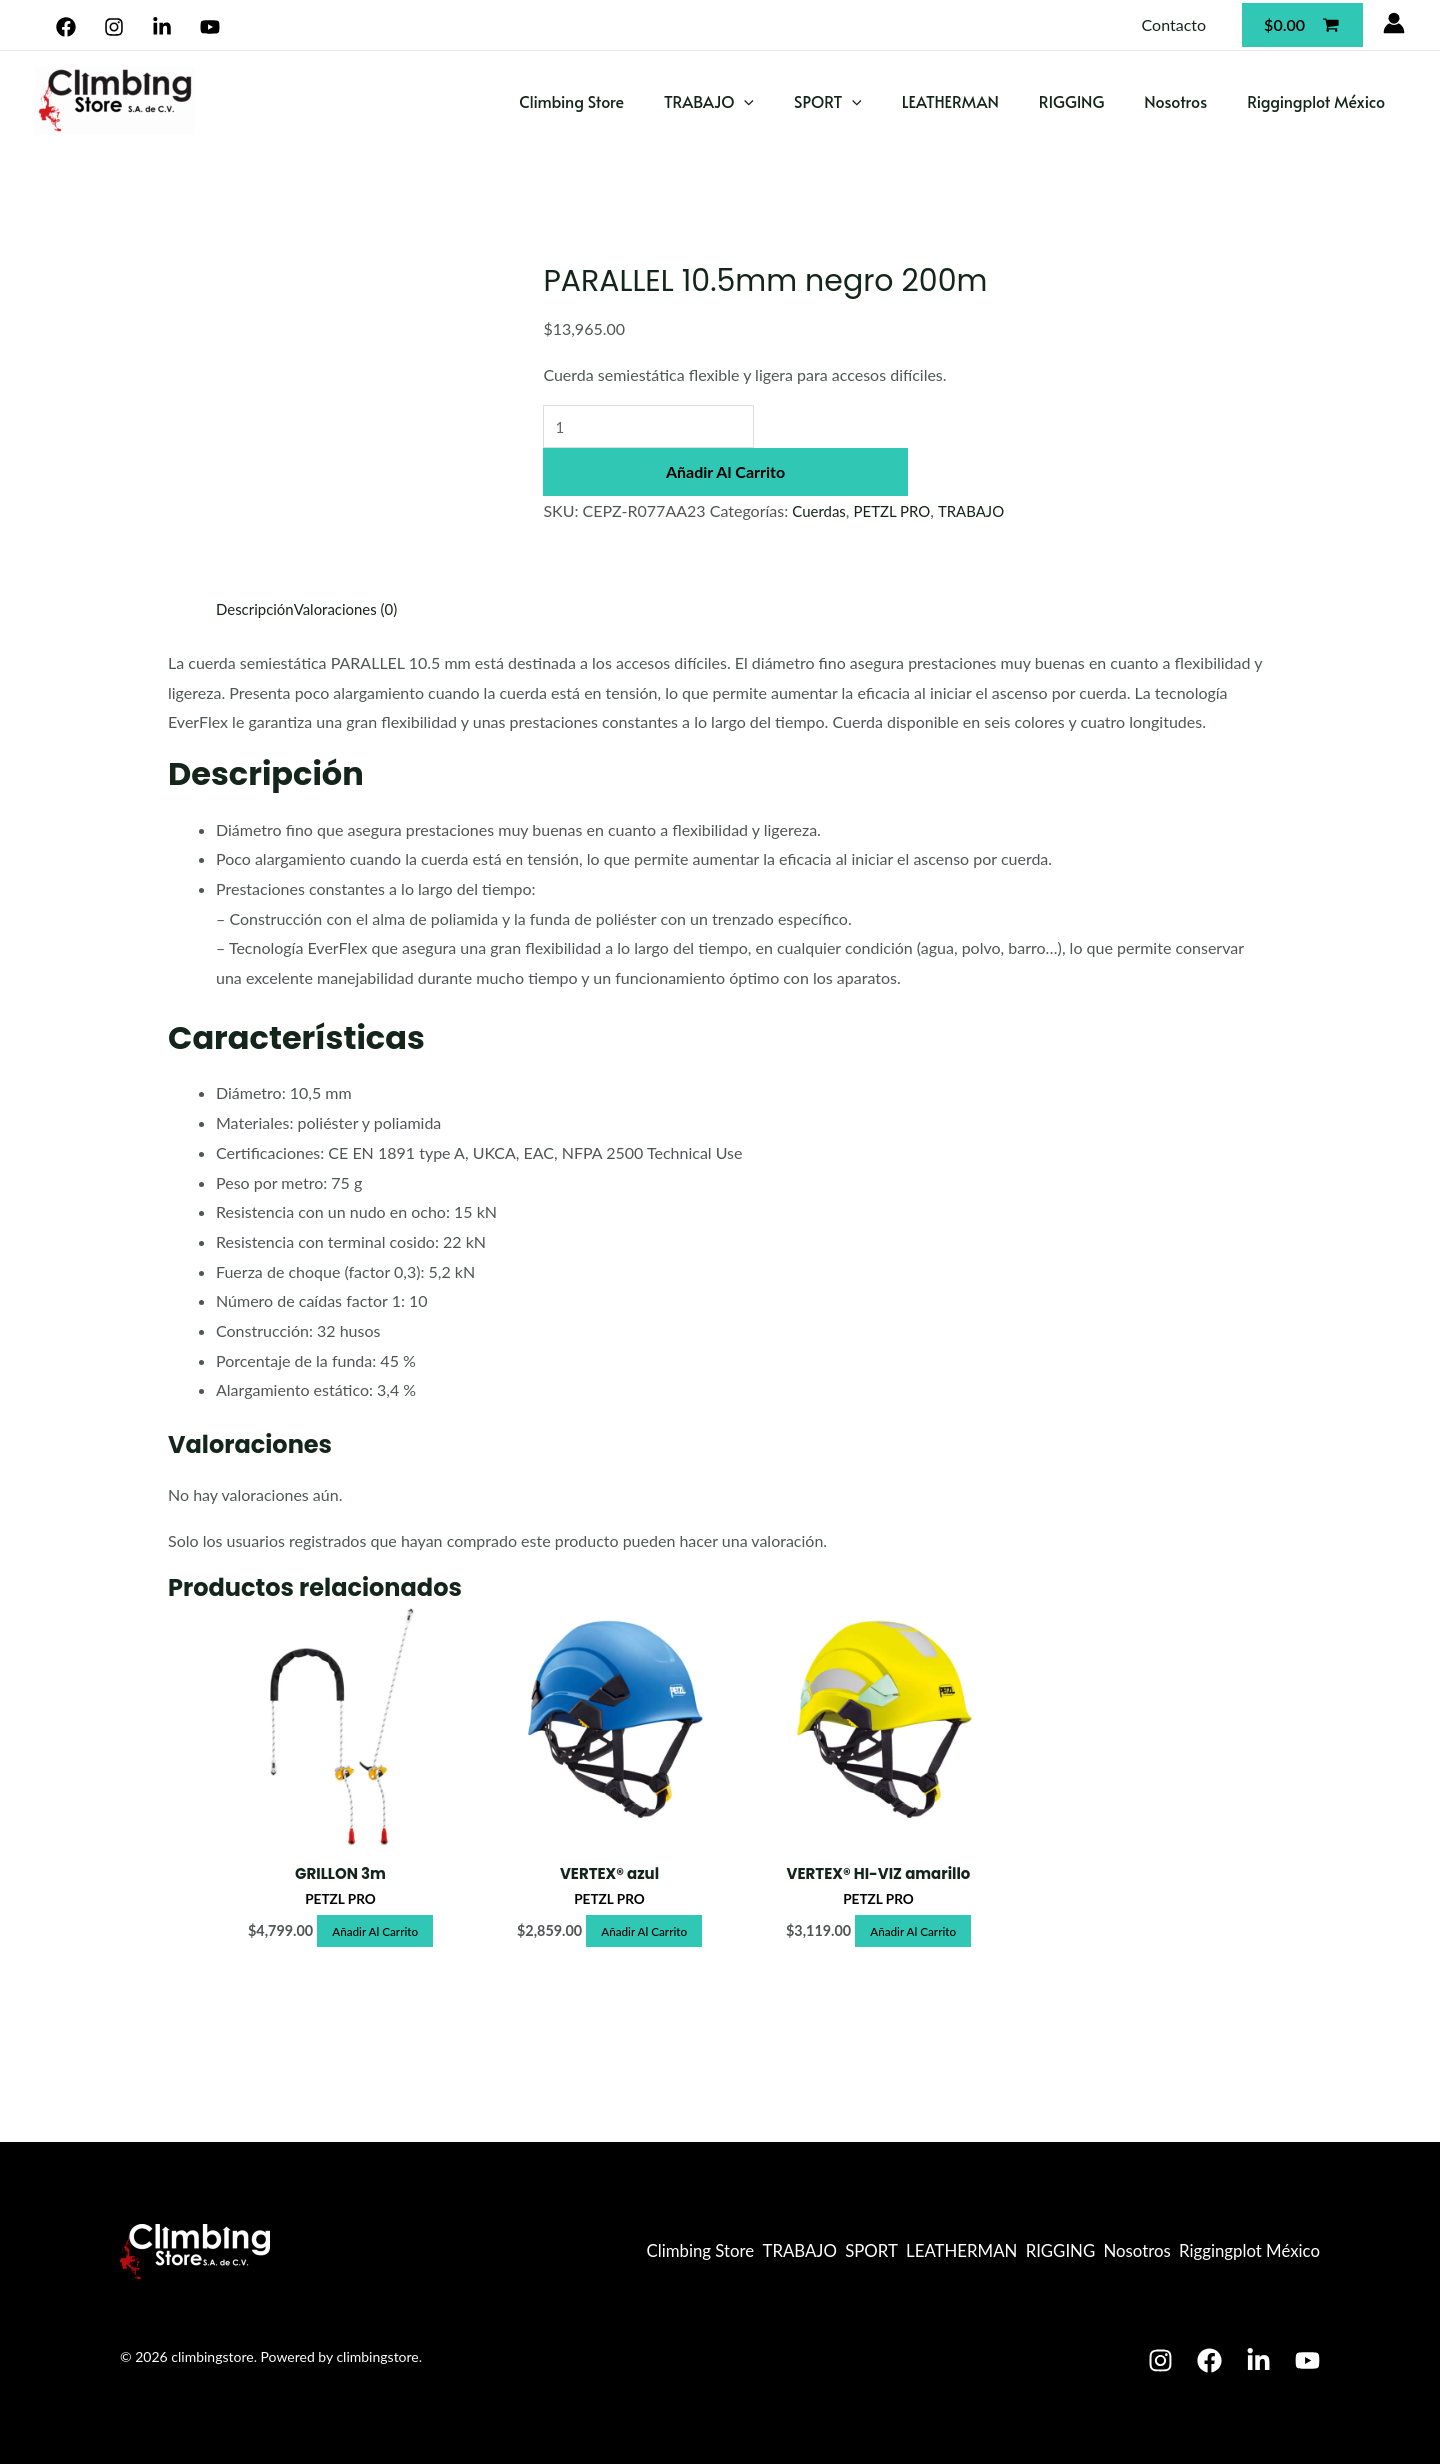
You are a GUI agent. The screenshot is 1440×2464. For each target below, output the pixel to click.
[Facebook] (66, 27)
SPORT (828, 101)
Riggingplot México (1316, 101)
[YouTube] (209, 27)
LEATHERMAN (950, 101)
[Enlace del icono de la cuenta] (1394, 23)
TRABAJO (709, 101)
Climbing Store (571, 101)
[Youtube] (1307, 2360)
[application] (744, 101)
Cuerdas (820, 512)
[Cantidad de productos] (656, 427)
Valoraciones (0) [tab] (354, 608)
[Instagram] (114, 27)
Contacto (1174, 24)
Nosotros (1175, 101)
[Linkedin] (162, 27)
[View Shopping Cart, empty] (1302, 24)
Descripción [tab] (257, 608)
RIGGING (1071, 101)
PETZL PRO (898, 512)
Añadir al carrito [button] (375, 1933)
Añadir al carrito (725, 473)
